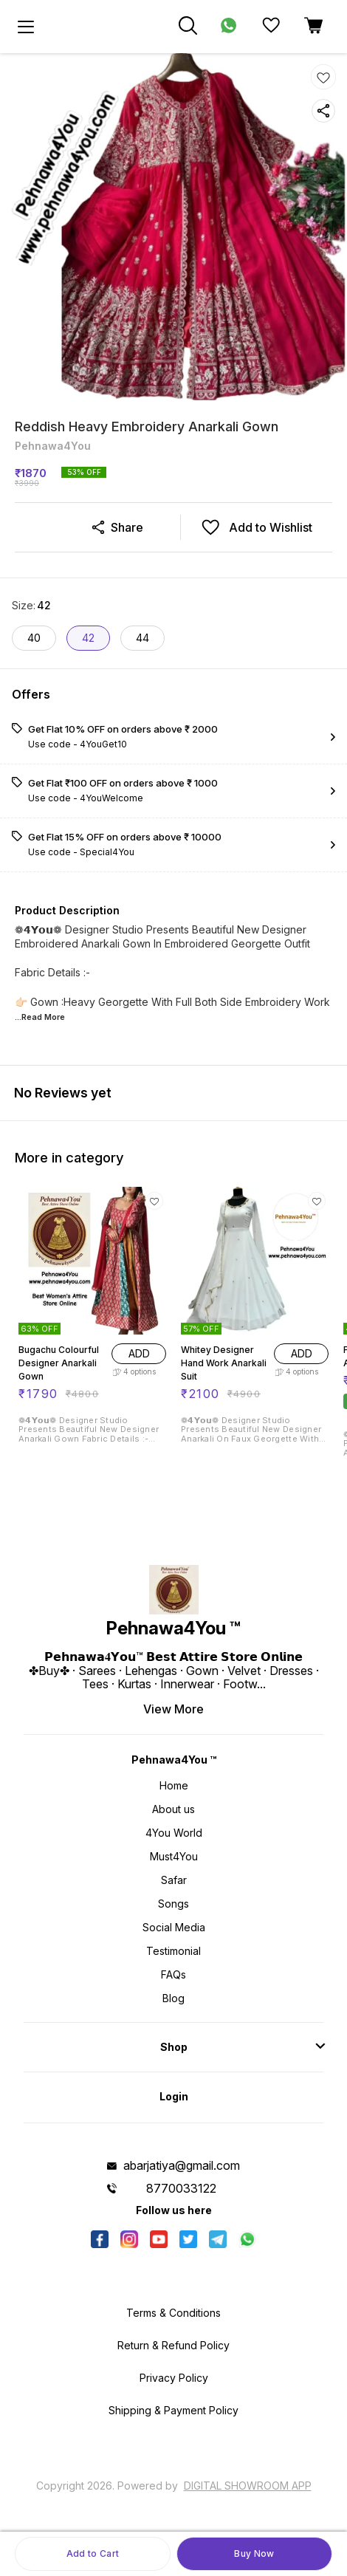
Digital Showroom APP (248, 2485)
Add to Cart (92, 2553)
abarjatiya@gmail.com (181, 2165)
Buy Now (254, 2553)
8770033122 (181, 2188)
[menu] (26, 26)
